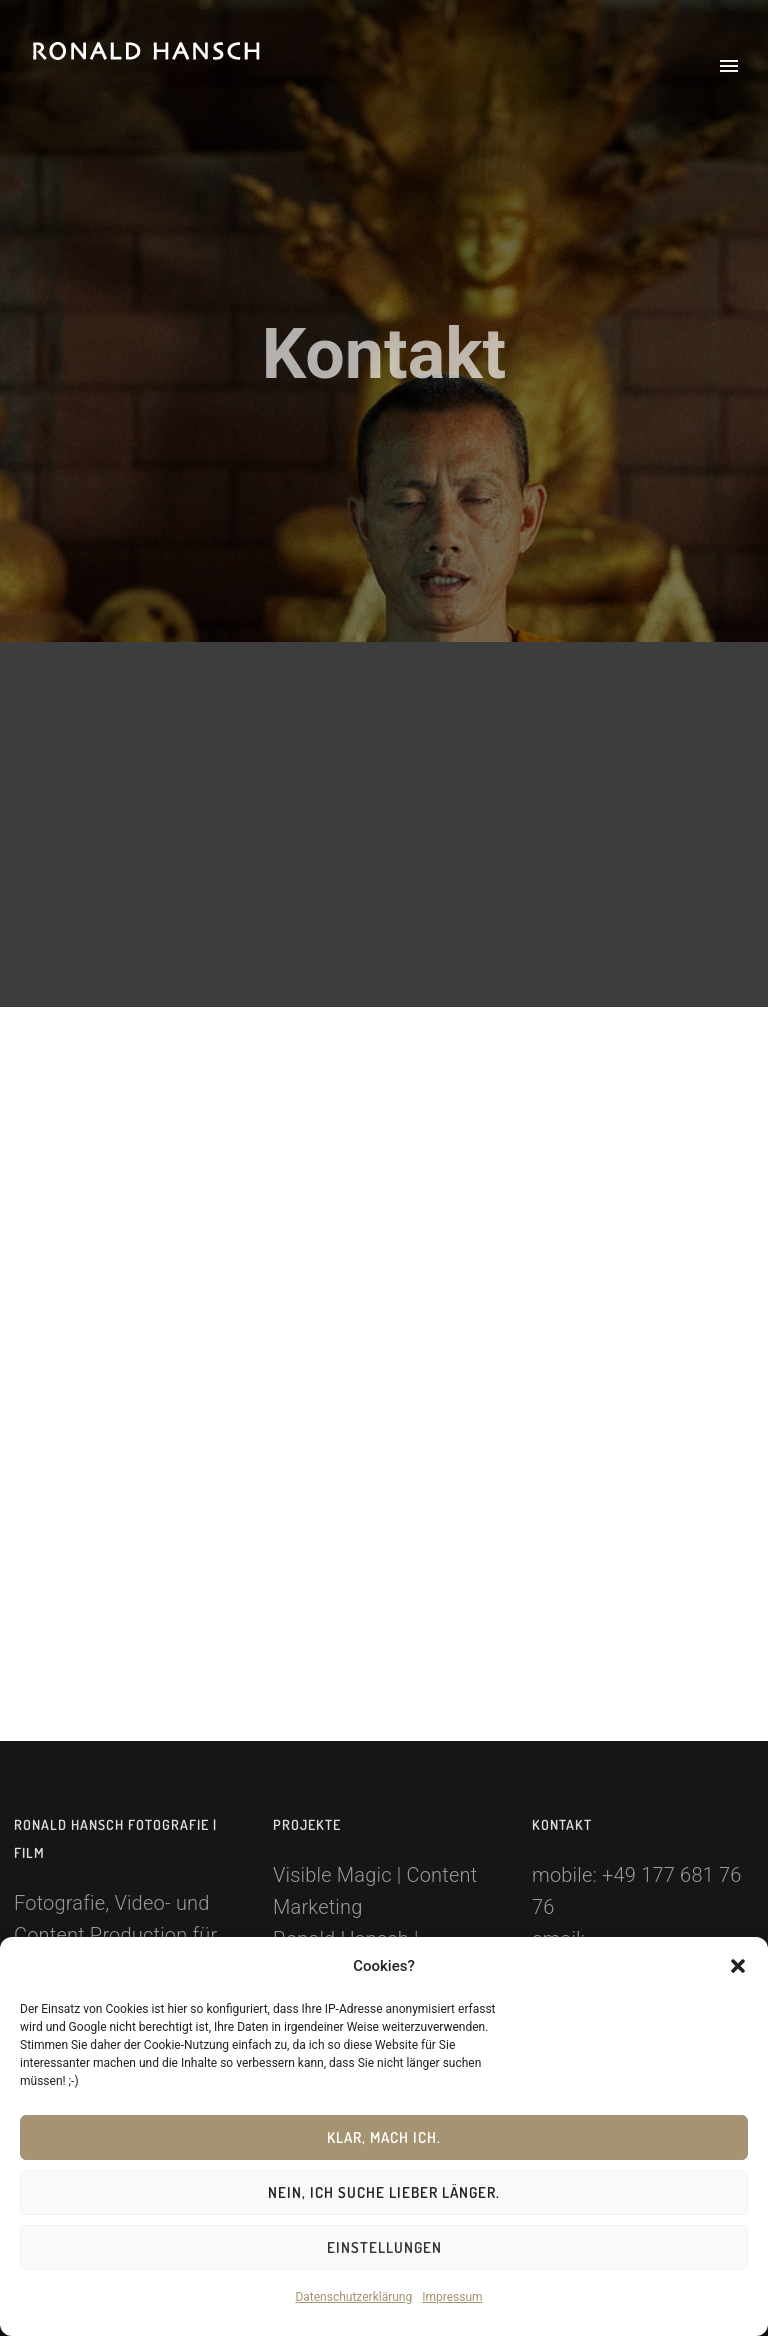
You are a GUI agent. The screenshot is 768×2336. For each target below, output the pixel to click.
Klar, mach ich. (384, 2137)
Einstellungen (384, 2247)
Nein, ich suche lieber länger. (384, 2192)
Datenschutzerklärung (353, 2297)
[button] (738, 1966)
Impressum (452, 2297)
